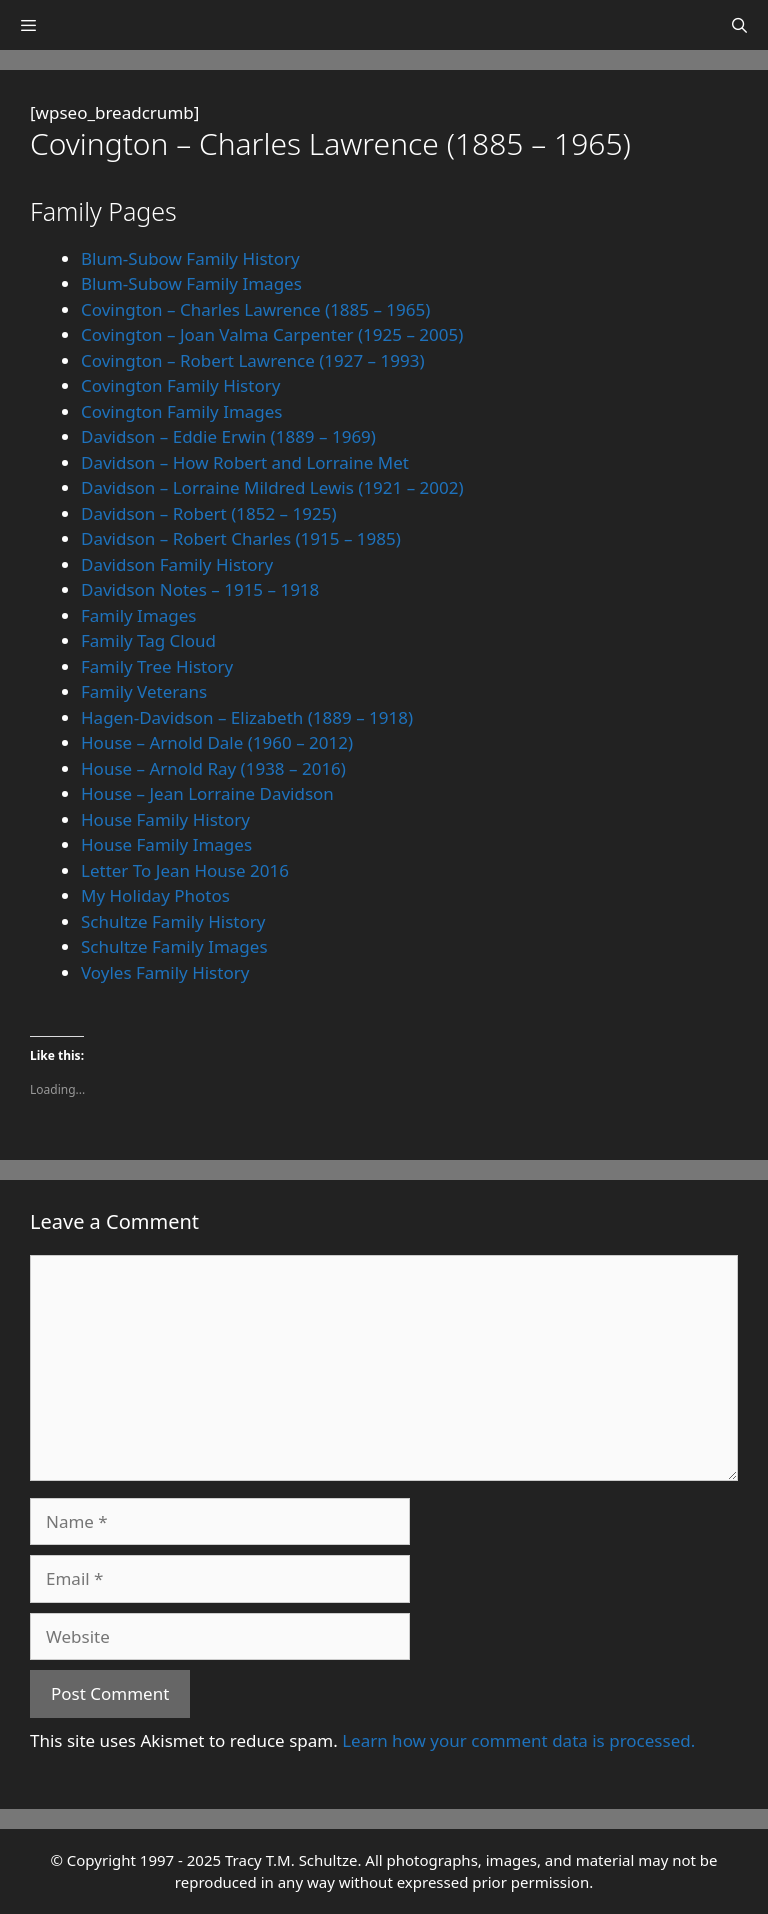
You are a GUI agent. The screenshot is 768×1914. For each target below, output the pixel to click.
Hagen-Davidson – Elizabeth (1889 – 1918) (247, 717)
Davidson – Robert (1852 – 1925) (209, 513)
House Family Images (166, 844)
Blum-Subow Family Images (191, 283)
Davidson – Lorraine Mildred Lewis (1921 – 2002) (272, 487)
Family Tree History (157, 666)
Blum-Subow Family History (190, 258)
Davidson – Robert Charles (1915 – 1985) (241, 538)
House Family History (165, 819)
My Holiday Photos (155, 895)
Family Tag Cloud (148, 640)
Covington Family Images (182, 411)
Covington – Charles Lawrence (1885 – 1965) (255, 309)
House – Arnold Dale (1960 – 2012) (217, 742)
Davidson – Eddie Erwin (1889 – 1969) (228, 436)
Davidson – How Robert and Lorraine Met (245, 462)
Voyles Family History (165, 972)
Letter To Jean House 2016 (185, 870)
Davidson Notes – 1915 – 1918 (200, 589)
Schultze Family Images (174, 946)
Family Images (139, 615)
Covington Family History (180, 385)
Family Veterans (144, 691)
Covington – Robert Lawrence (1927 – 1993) (253, 360)
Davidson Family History (177, 564)
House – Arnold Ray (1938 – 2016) (213, 768)
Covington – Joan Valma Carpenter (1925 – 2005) (272, 334)
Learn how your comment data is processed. (518, 1740)
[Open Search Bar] (739, 25)
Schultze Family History (173, 921)
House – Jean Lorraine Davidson (207, 793)
